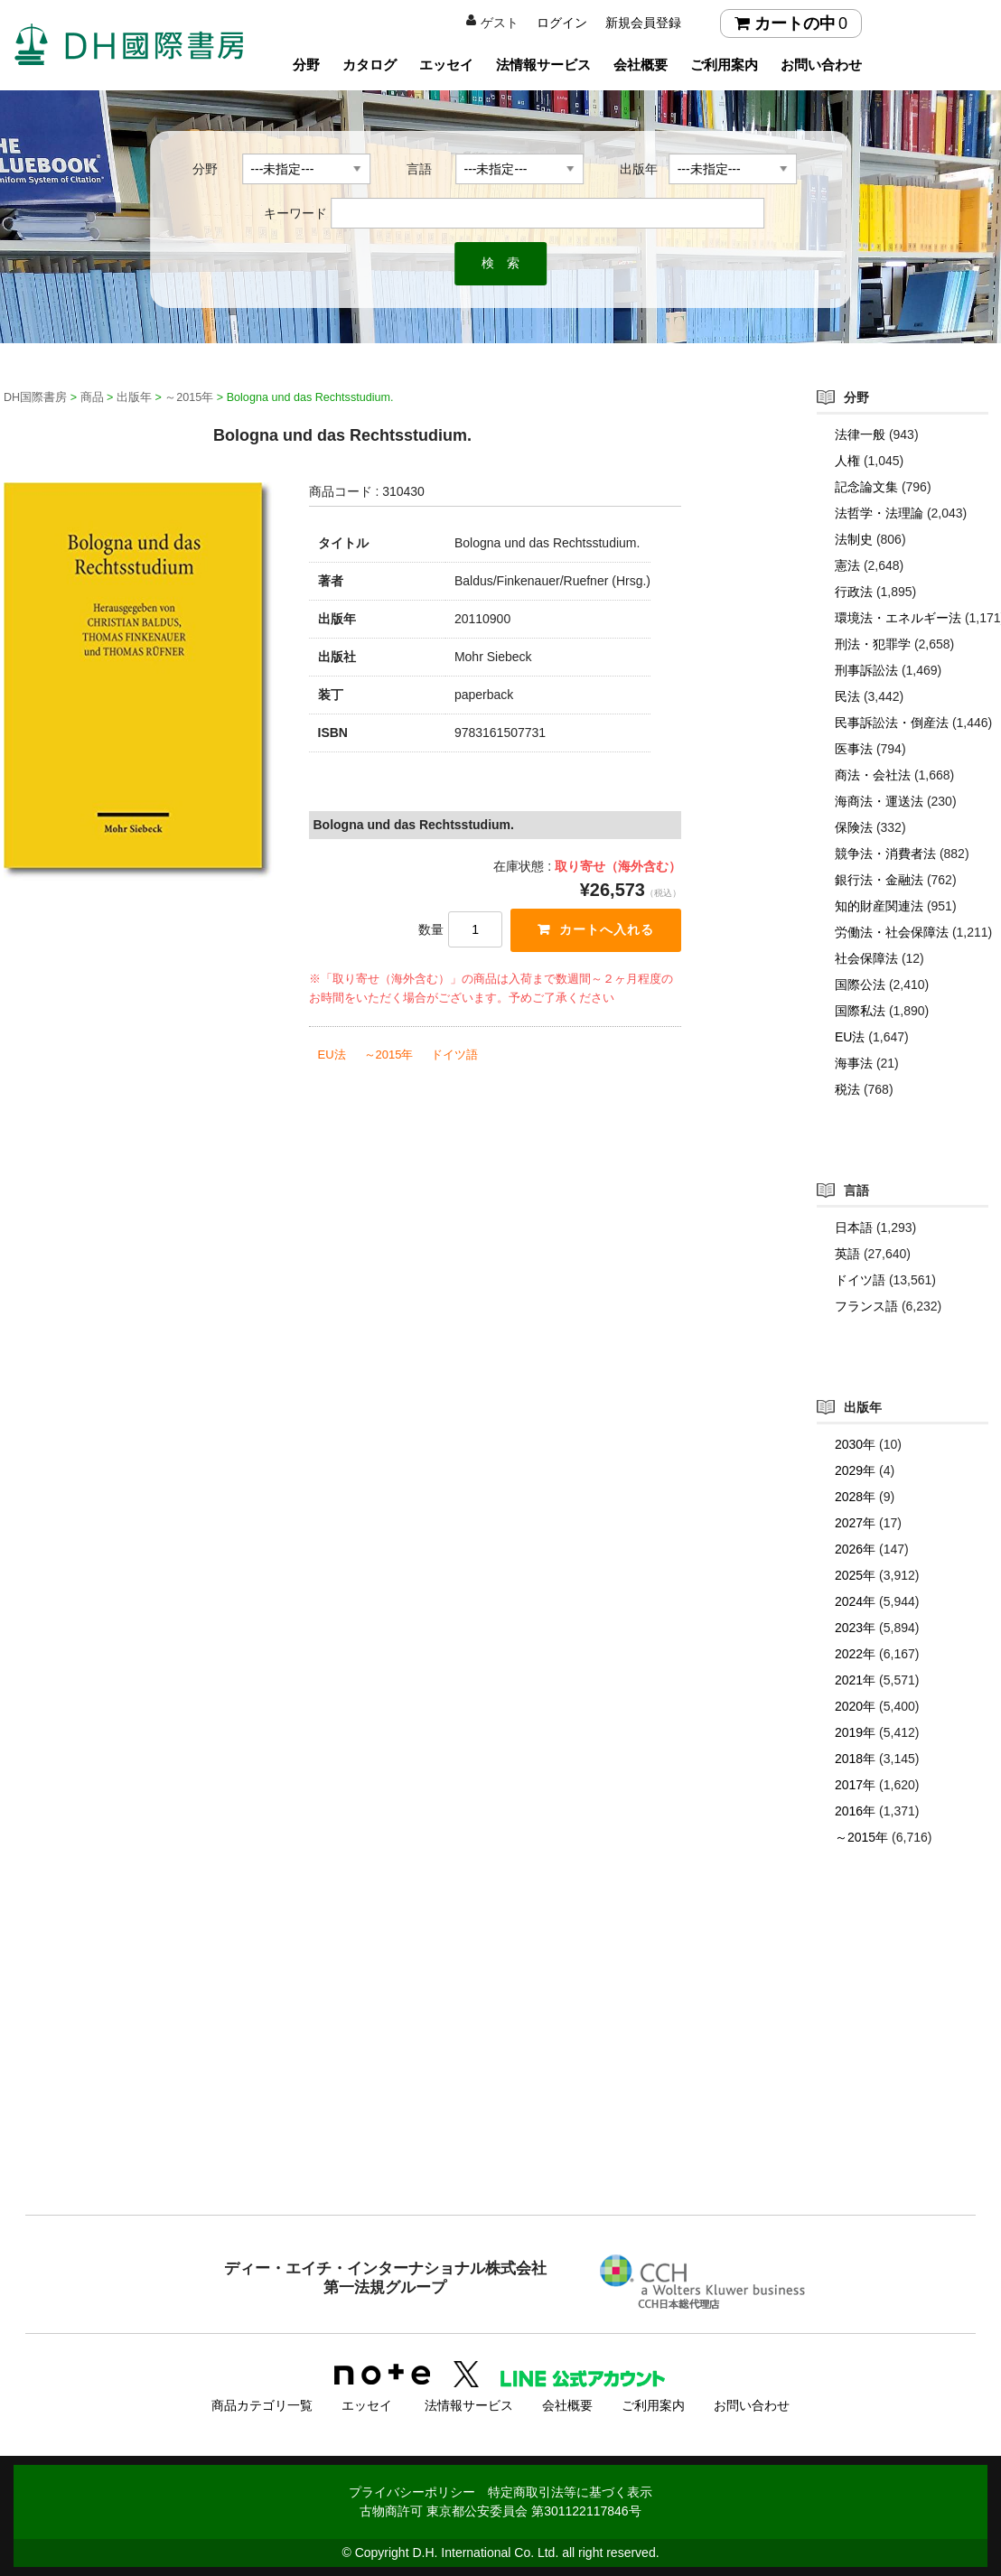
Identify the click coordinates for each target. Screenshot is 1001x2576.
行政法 (854, 591)
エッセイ (446, 64)
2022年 (855, 1654)
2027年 (855, 1523)
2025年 (855, 1575)
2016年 (855, 1811)
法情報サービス (543, 64)
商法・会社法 (873, 775)
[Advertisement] (500, 2066)
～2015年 (389, 1054)
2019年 (855, 1732)
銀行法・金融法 (879, 880)
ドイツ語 (454, 1054)
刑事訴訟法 (866, 670)
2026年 (855, 1549)
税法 (847, 1089)
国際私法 (860, 1010)
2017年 (855, 1785)
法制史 (854, 539)
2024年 (855, 1601)
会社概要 (640, 64)
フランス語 (866, 1306)
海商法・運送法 (879, 801)
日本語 (854, 1227)
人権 (847, 460)
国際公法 (860, 984)
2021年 (855, 1680)
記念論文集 (866, 487)
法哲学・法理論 (879, 513)
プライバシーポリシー (412, 2492)
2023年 (855, 1627)
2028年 (855, 1496)
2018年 (855, 1758)
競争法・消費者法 (885, 853)
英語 (847, 1253)
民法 (847, 696)
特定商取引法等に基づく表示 (570, 2492)
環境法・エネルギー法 (898, 618)
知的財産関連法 (879, 906)
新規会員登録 (643, 22)
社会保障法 (866, 958)
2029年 (855, 1470)
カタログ (369, 64)
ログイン (562, 22)
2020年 (855, 1706)
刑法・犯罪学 (873, 644)
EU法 (332, 1054)
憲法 (847, 565)
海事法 (854, 1063)
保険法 (854, 827)
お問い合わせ (821, 64)
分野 (306, 64)
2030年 (855, 1444)
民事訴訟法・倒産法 (892, 722)
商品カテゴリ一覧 (262, 2405)
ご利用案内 (724, 64)
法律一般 (860, 434)
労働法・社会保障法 (892, 932)
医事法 (854, 749)
